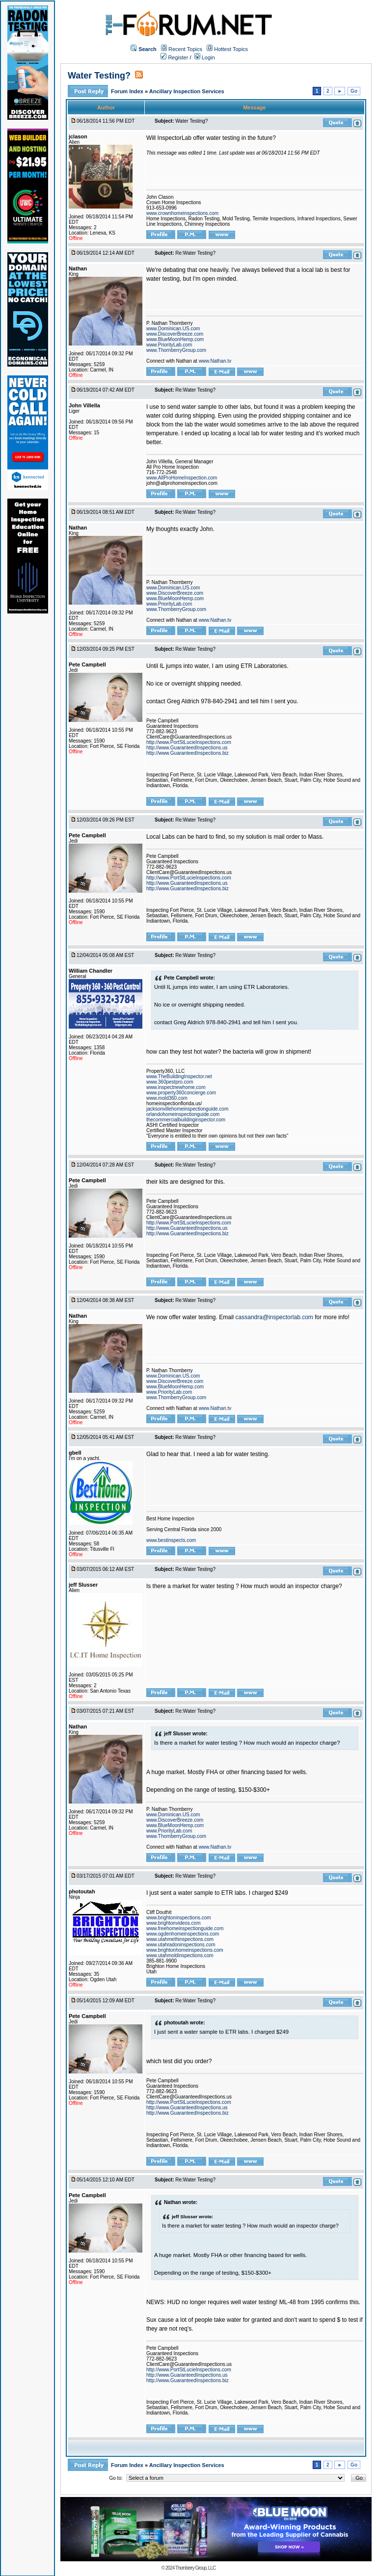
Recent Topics (185, 49)
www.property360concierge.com (181, 1092)
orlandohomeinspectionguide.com (183, 1114)
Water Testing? (99, 75)
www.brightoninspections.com (178, 1917)
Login (204, 57)
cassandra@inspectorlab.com (274, 1317)
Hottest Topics (231, 49)
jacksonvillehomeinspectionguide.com (187, 1109)
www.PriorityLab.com (169, 344)
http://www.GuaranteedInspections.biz (187, 753)
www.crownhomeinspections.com (182, 213)
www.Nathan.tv (215, 361)
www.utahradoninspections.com (180, 1944)
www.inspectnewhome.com (176, 1087)
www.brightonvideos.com (173, 1923)
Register (174, 57)
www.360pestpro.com (169, 1082)
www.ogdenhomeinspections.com (182, 1934)
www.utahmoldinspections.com (180, 1955)
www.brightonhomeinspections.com (184, 1950)
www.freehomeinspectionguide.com (184, 1928)
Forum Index (128, 91)
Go (353, 91)
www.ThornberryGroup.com (176, 350)
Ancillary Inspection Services (186, 91)
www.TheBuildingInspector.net (179, 1076)
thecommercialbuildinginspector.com (185, 1119)
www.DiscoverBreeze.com (174, 334)
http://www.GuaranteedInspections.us (187, 747)
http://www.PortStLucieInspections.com (188, 742)
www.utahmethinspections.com (180, 1939)
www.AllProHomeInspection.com (181, 477)
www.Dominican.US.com (173, 328)
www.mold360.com (167, 1098)
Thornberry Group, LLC (195, 2568)
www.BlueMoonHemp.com (175, 339)
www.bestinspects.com (171, 1540)
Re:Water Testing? (195, 253)
